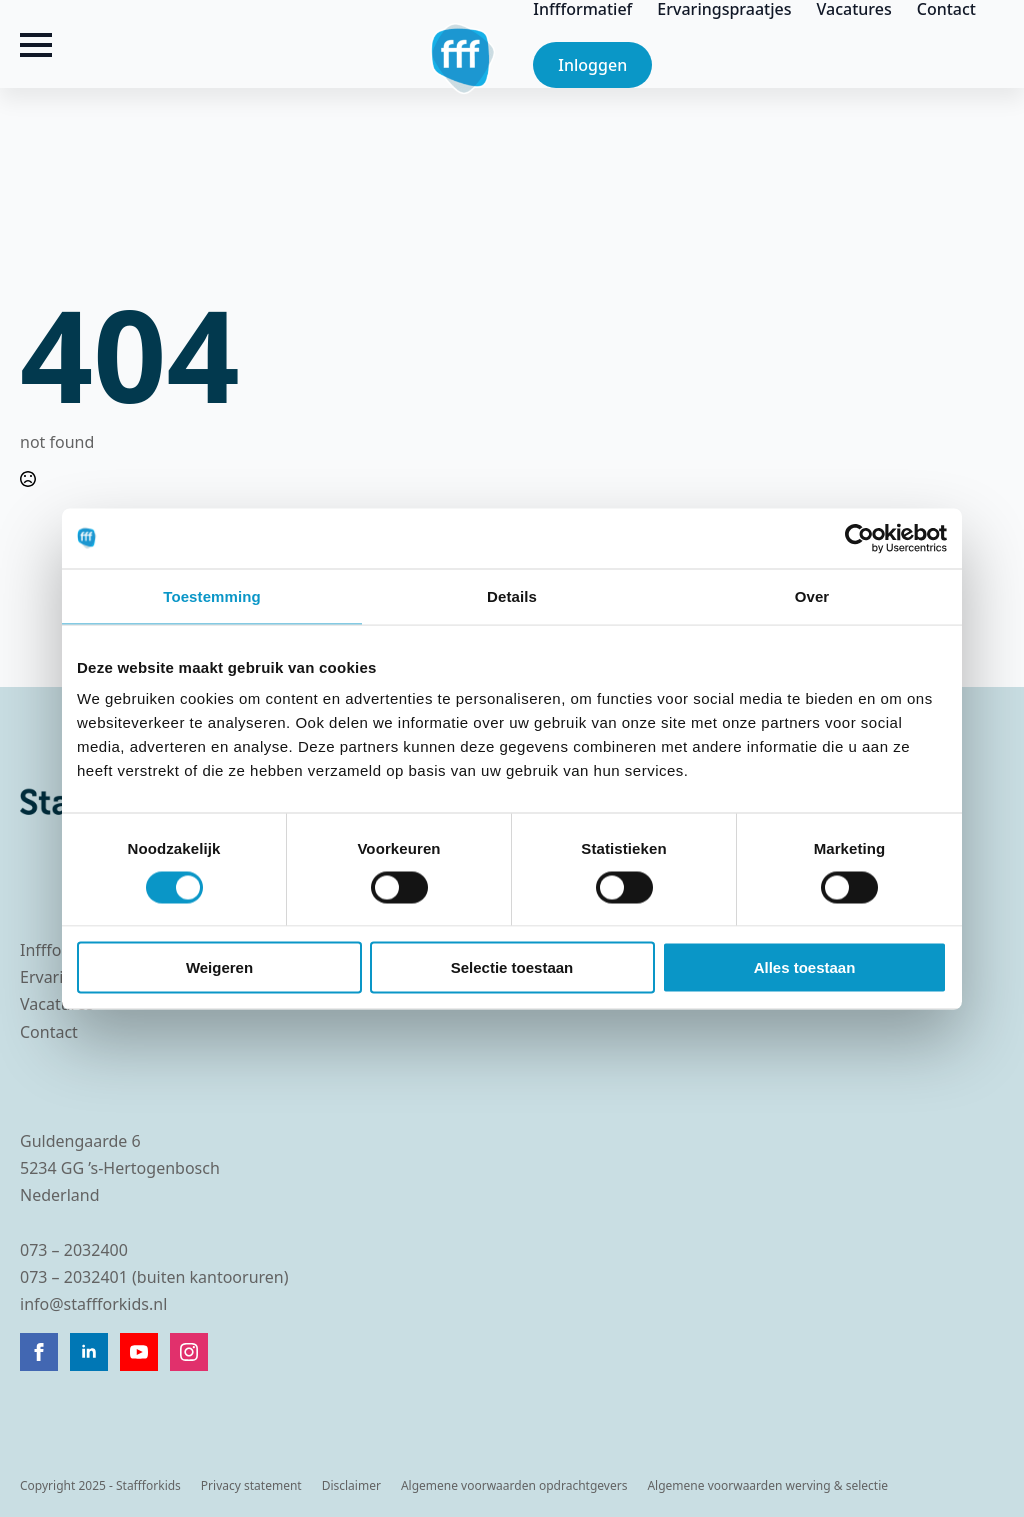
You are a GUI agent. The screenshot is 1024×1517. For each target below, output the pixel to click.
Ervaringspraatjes (724, 9)
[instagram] (189, 1352)
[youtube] (139, 1352)
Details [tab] (512, 595)
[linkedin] (89, 1352)
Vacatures (854, 9)
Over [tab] (812, 595)
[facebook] (39, 1352)
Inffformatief (582, 9)
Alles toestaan (805, 967)
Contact (946, 9)
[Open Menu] (36, 45)
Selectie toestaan (512, 967)
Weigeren (219, 967)
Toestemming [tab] (212, 595)
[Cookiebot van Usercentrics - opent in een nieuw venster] (859, 538)
